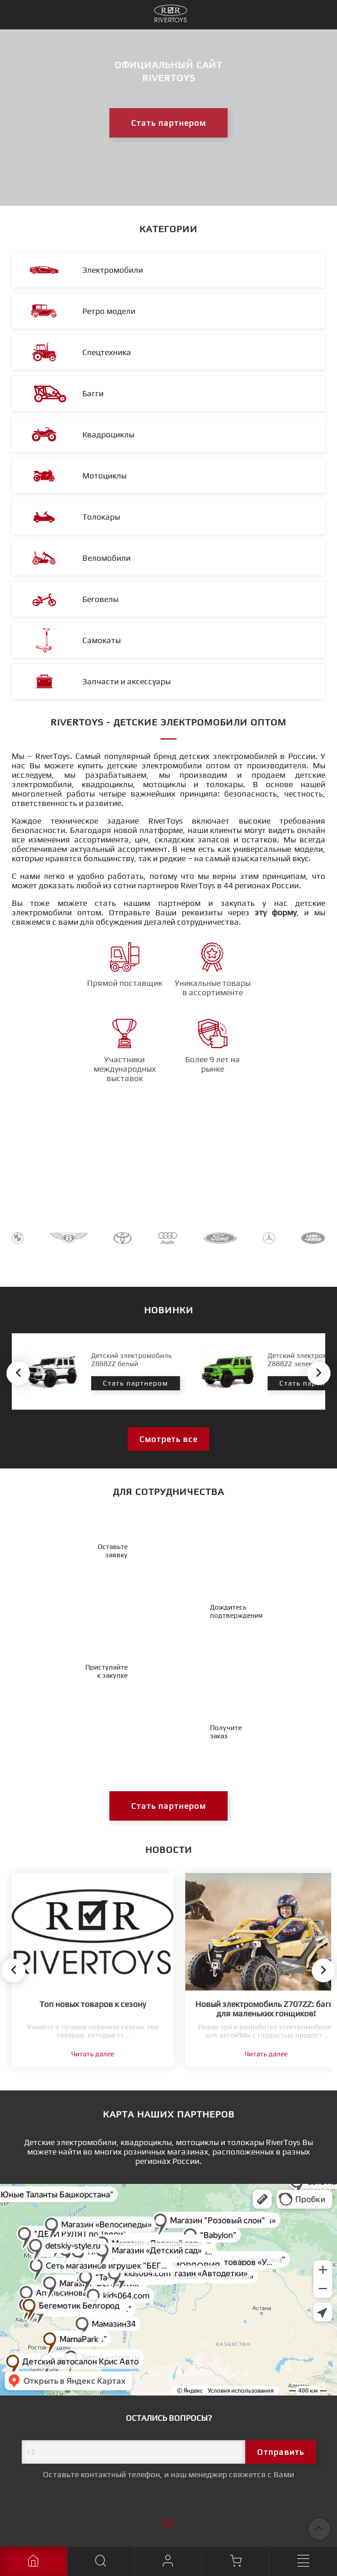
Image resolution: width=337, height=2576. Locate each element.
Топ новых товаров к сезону (92, 2004)
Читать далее (92, 2054)
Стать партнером (168, 123)
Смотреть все (168, 1439)
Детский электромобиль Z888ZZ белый (131, 1359)
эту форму (275, 912)
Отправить (280, 2452)
